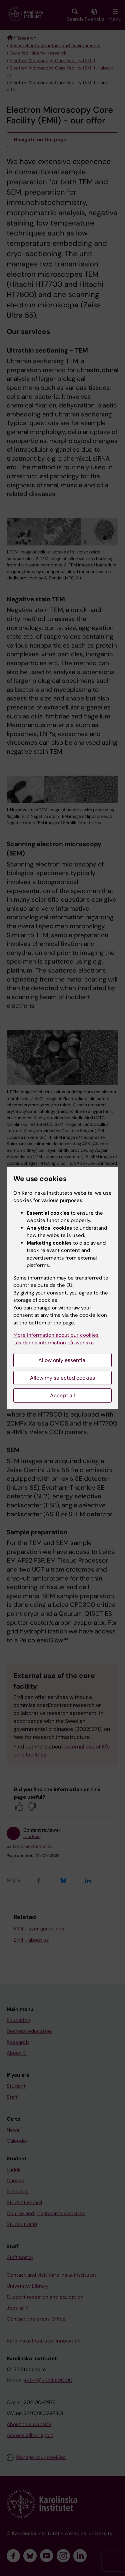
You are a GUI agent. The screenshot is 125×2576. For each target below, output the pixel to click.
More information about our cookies (56, 1335)
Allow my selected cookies (62, 1377)
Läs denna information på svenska (53, 1342)
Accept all (62, 1395)
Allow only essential (62, 1360)
